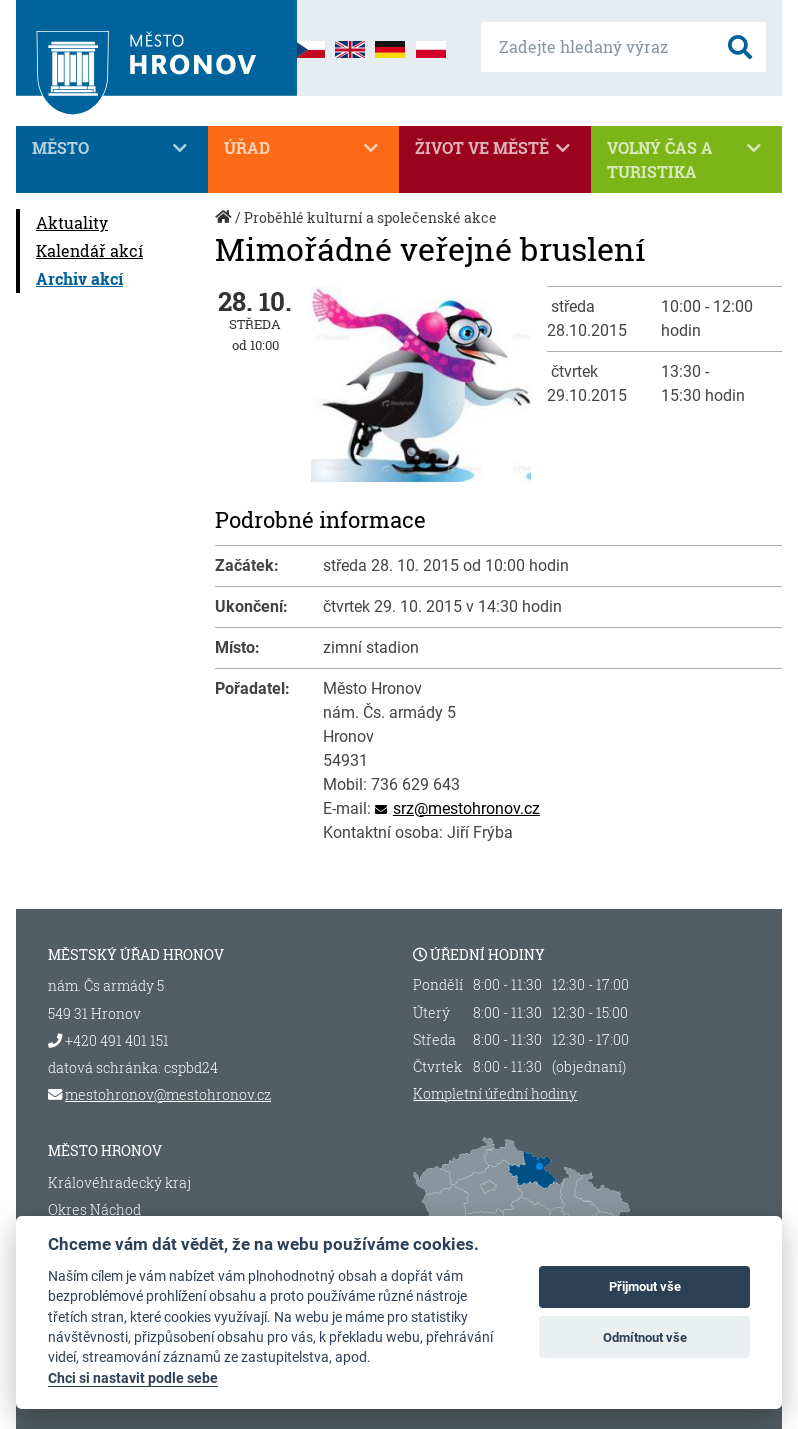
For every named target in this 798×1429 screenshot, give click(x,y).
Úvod (225, 227)
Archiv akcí (79, 278)
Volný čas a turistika (687, 159)
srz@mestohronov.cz (466, 808)
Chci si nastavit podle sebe (133, 1378)
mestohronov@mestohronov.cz (168, 1094)
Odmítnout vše (645, 1337)
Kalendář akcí (89, 250)
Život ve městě (495, 148)
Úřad (304, 148)
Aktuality (72, 222)
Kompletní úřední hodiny (495, 1094)
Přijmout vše (645, 1286)
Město (112, 148)
